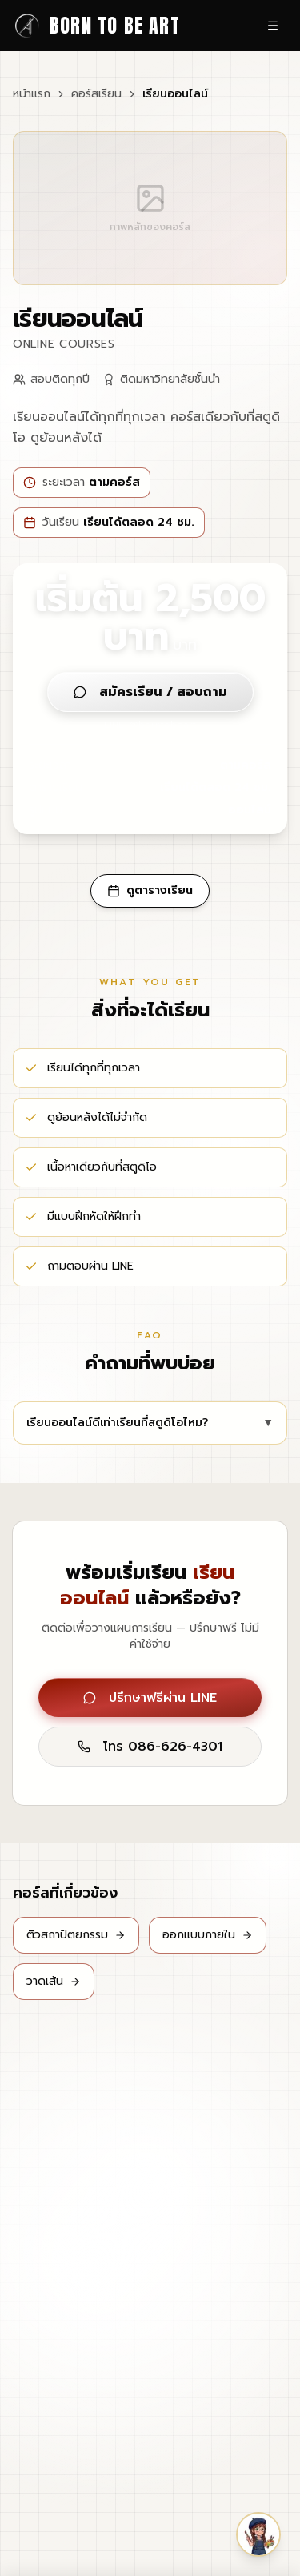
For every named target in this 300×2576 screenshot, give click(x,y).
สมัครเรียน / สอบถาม (150, 692)
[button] (258, 2534)
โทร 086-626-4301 (150, 1746)
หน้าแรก (31, 94)
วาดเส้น (53, 1981)
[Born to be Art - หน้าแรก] (96, 25)
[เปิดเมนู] (272, 25)
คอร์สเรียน (96, 94)
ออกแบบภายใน (207, 1934)
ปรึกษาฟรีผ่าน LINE (150, 1697)
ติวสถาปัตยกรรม (76, 1934)
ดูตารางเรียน (150, 890)
